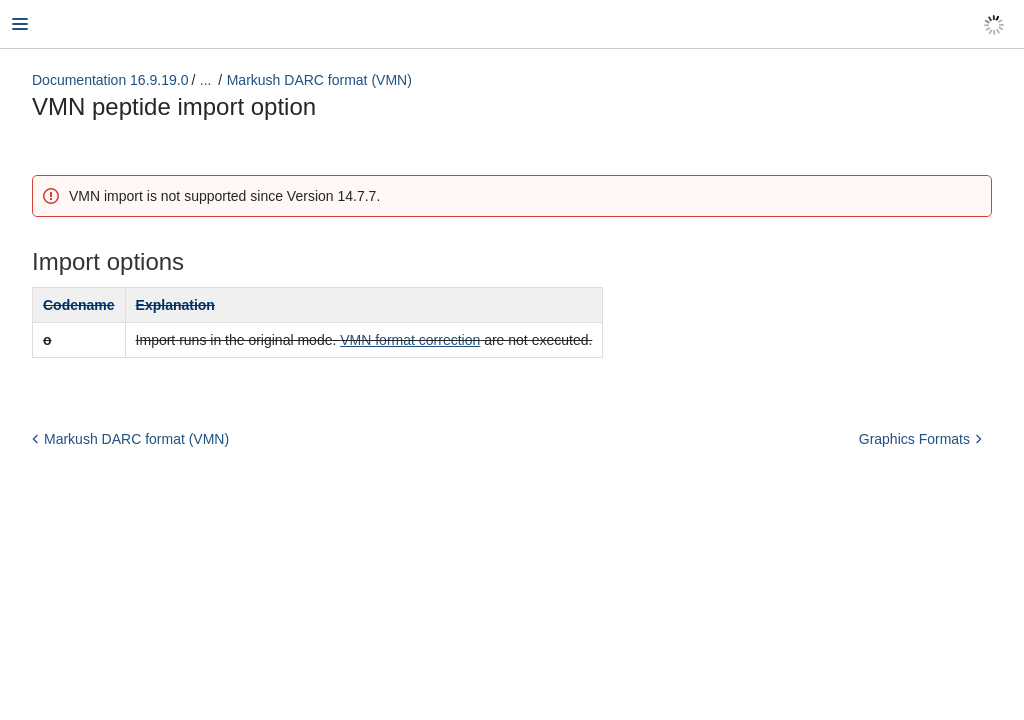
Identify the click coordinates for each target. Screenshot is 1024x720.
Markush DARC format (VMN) (319, 80)
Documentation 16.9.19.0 (110, 80)
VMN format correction (410, 340)
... (206, 80)
